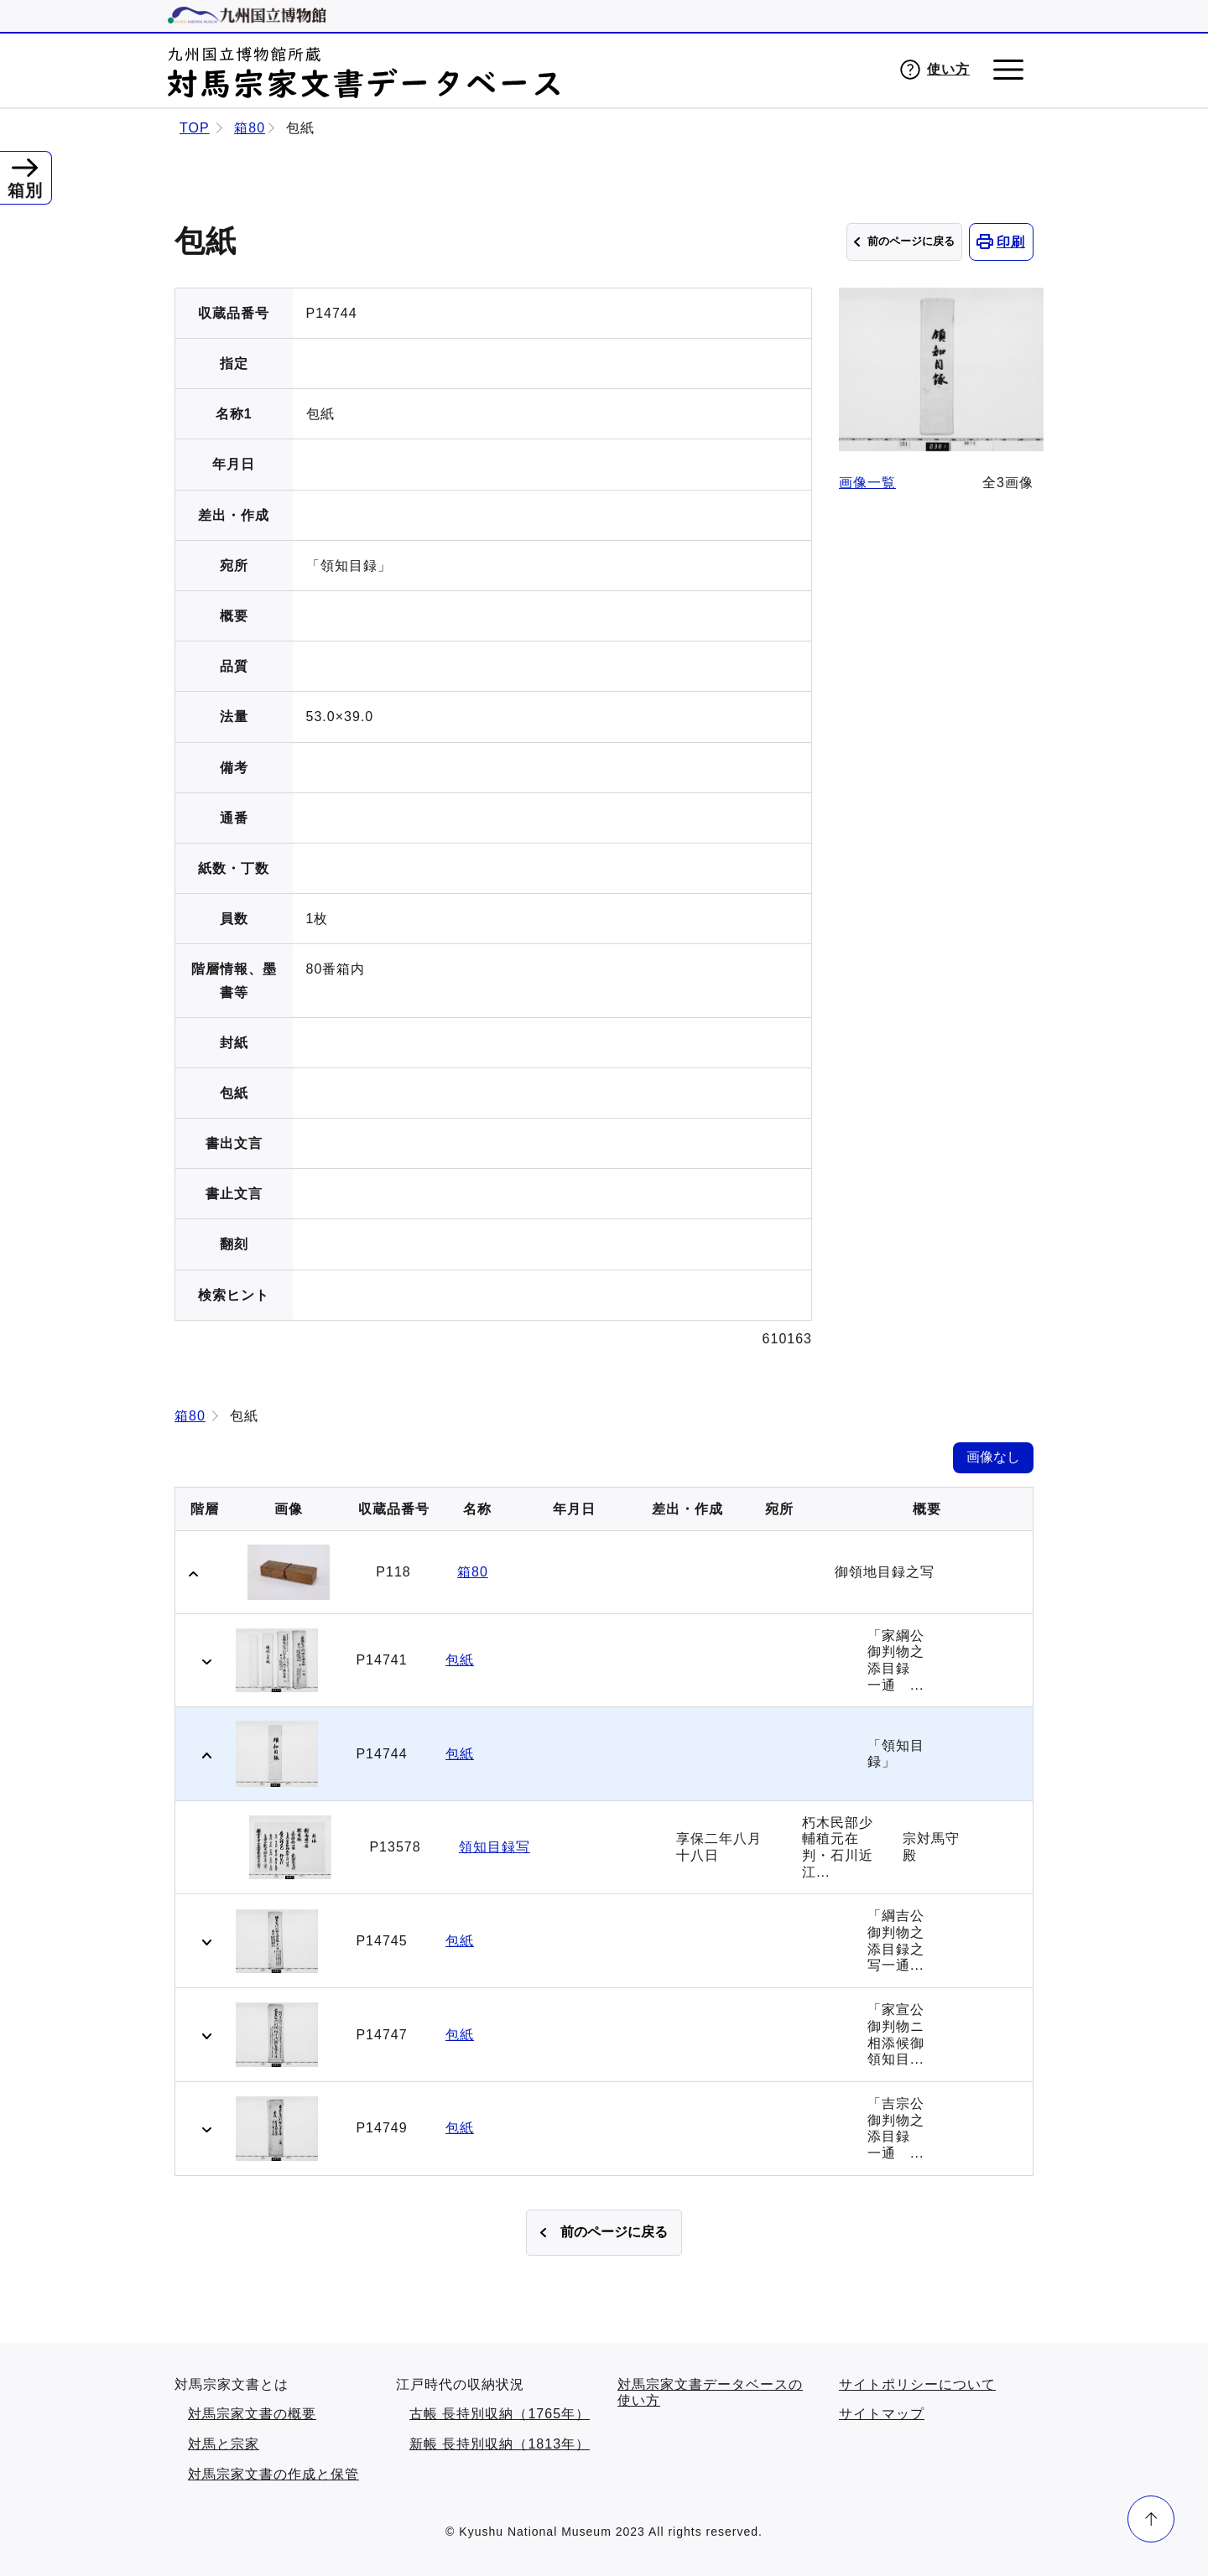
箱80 (249, 128)
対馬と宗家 (223, 2444)
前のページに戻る (911, 241)
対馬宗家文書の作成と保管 (273, 2474)
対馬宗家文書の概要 (252, 2414)
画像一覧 (867, 475)
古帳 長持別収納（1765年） (499, 2414)
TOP (195, 128)
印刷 (1011, 242)
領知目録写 (494, 1847)
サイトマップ (881, 2414)
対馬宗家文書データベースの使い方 (710, 2392)
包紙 (459, 1660)
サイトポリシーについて (917, 2384)
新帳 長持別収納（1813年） (499, 2444)
